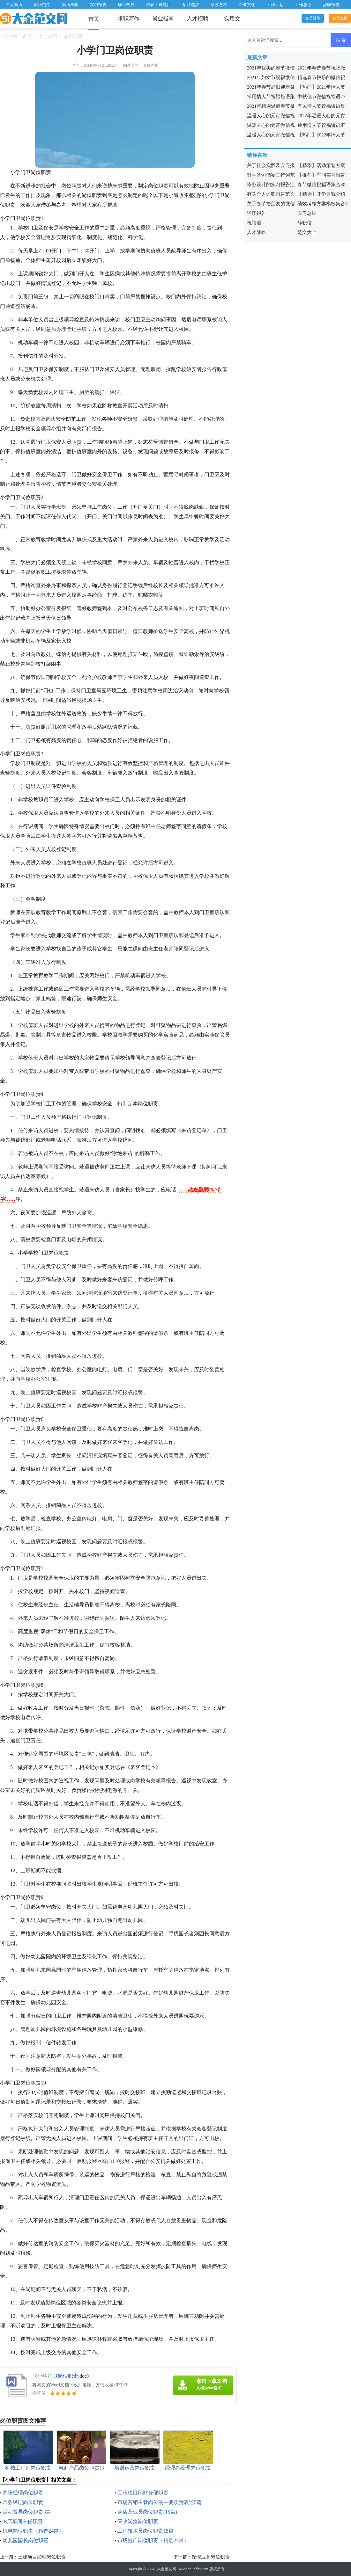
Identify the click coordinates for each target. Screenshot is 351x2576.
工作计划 (275, 4)
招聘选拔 (191, 4)
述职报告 (256, 213)
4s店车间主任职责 (23, 2521)
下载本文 (150, 65)
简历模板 (70, 4)
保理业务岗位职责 (210, 2556)
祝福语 (254, 222)
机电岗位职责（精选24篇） (33, 2531)
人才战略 (256, 232)
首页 (93, 19)
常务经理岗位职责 (23, 2502)
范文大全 (307, 232)
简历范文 (42, 4)
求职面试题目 (158, 4)
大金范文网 (166, 2569)
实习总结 (307, 213)
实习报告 (98, 4)
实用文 (232, 19)
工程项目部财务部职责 (142, 2492)
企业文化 (247, 4)
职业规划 (126, 4)
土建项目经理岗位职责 (42, 2556)
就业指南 (163, 19)
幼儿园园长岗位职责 (26, 2540)
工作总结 (303, 4)
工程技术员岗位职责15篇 (145, 2531)
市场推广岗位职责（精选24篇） (153, 2540)
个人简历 (14, 4)
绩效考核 (219, 4)
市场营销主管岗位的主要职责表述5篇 (159, 2502)
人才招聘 (197, 19)
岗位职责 (73, 36)
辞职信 (304, 222)
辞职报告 (331, 4)
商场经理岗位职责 (23, 2492)
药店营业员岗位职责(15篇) (147, 2511)
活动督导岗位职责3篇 (27, 2511)
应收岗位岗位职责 (137, 2521)
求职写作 (128, 19)
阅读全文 (130, 65)
